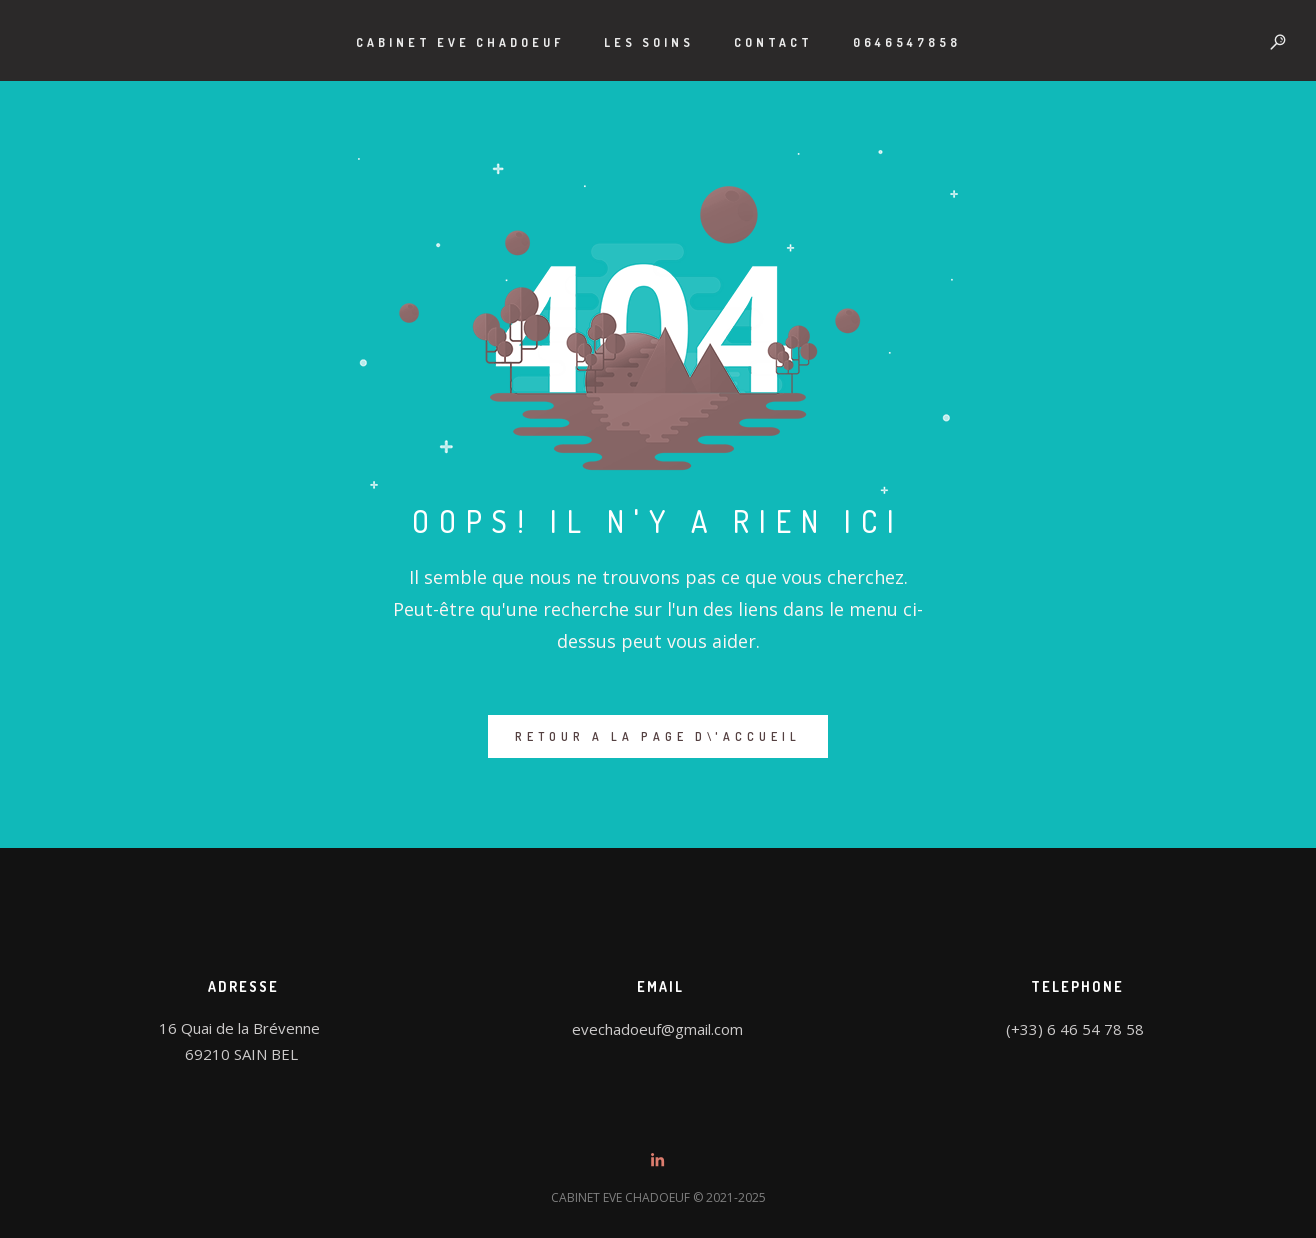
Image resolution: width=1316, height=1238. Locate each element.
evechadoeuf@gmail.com (657, 1029)
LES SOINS (649, 42)
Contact (773, 42)
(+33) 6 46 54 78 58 (1075, 1029)
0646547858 (907, 42)
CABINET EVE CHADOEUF (460, 42)
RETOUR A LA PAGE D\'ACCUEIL (658, 736)
